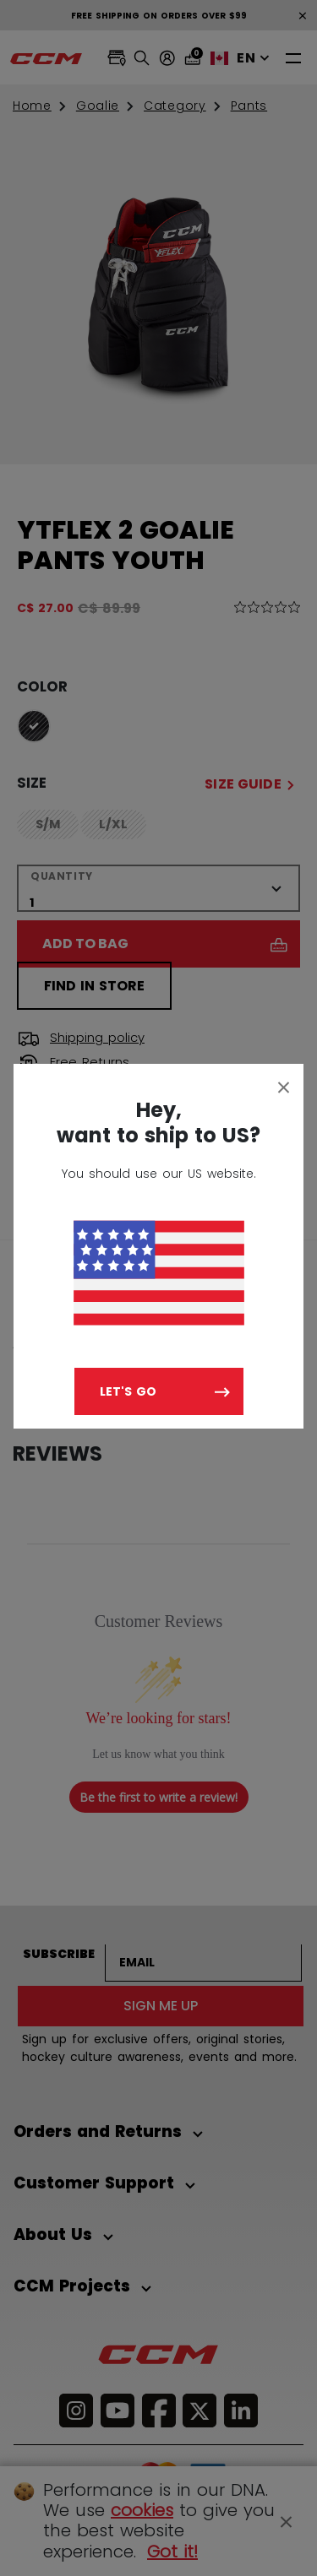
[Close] (284, 1087)
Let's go (128, 1391)
